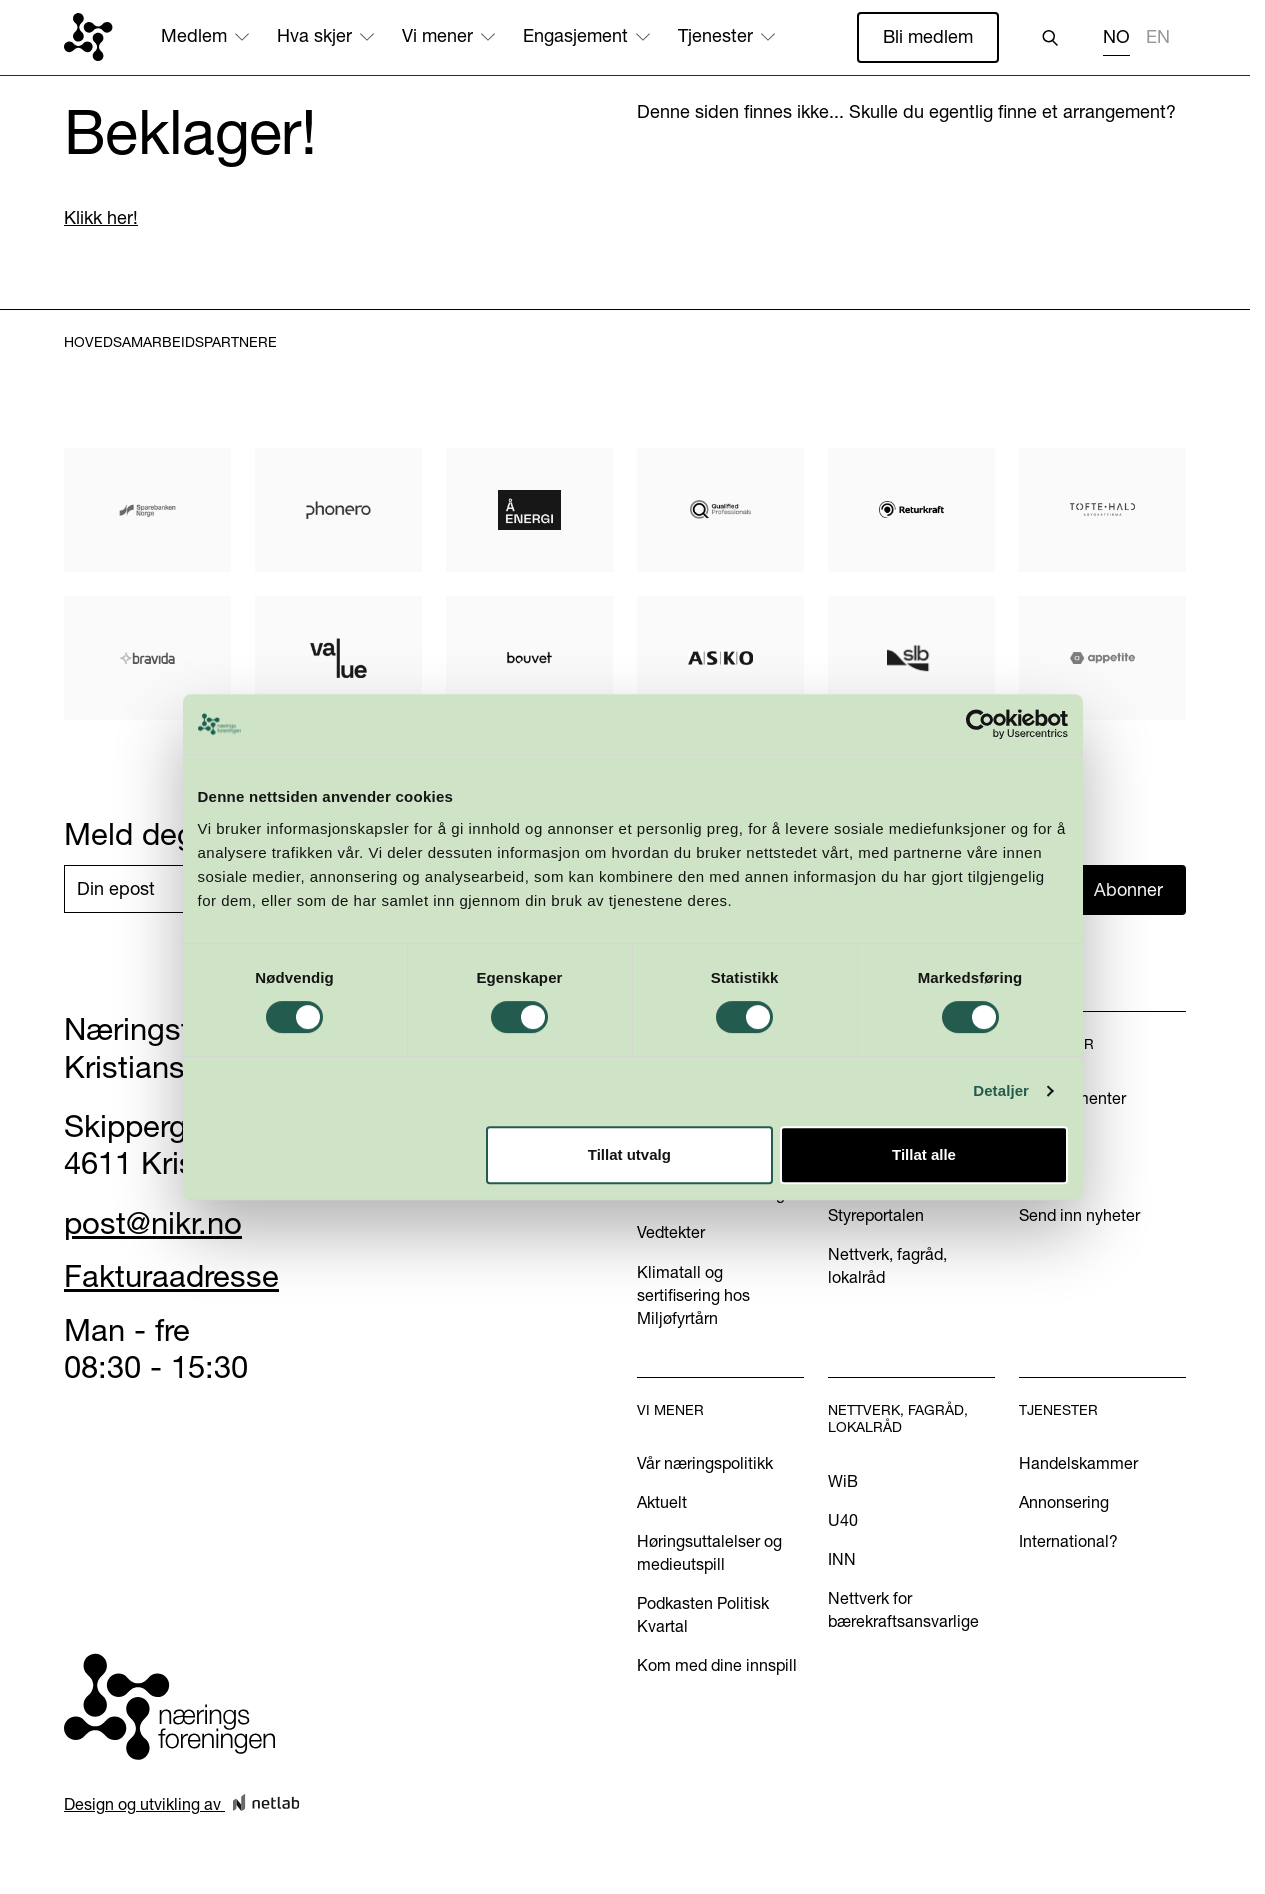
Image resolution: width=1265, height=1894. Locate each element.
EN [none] (1158, 37)
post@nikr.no (153, 1223)
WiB (843, 1481)
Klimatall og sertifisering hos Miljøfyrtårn (693, 1295)
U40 (843, 1520)
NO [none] (1116, 37)
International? (1068, 1541)
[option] (1158, 39)
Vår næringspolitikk (705, 1463)
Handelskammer (1078, 1463)
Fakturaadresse (171, 1276)
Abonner (1128, 889)
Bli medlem (928, 36)
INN (842, 1559)
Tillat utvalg (629, 1197)
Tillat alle (930, 1197)
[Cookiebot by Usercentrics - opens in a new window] (988, 767)
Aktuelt (662, 1502)
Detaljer (1010, 1134)
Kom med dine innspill (717, 1665)
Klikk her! (101, 217)
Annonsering (1064, 1502)
